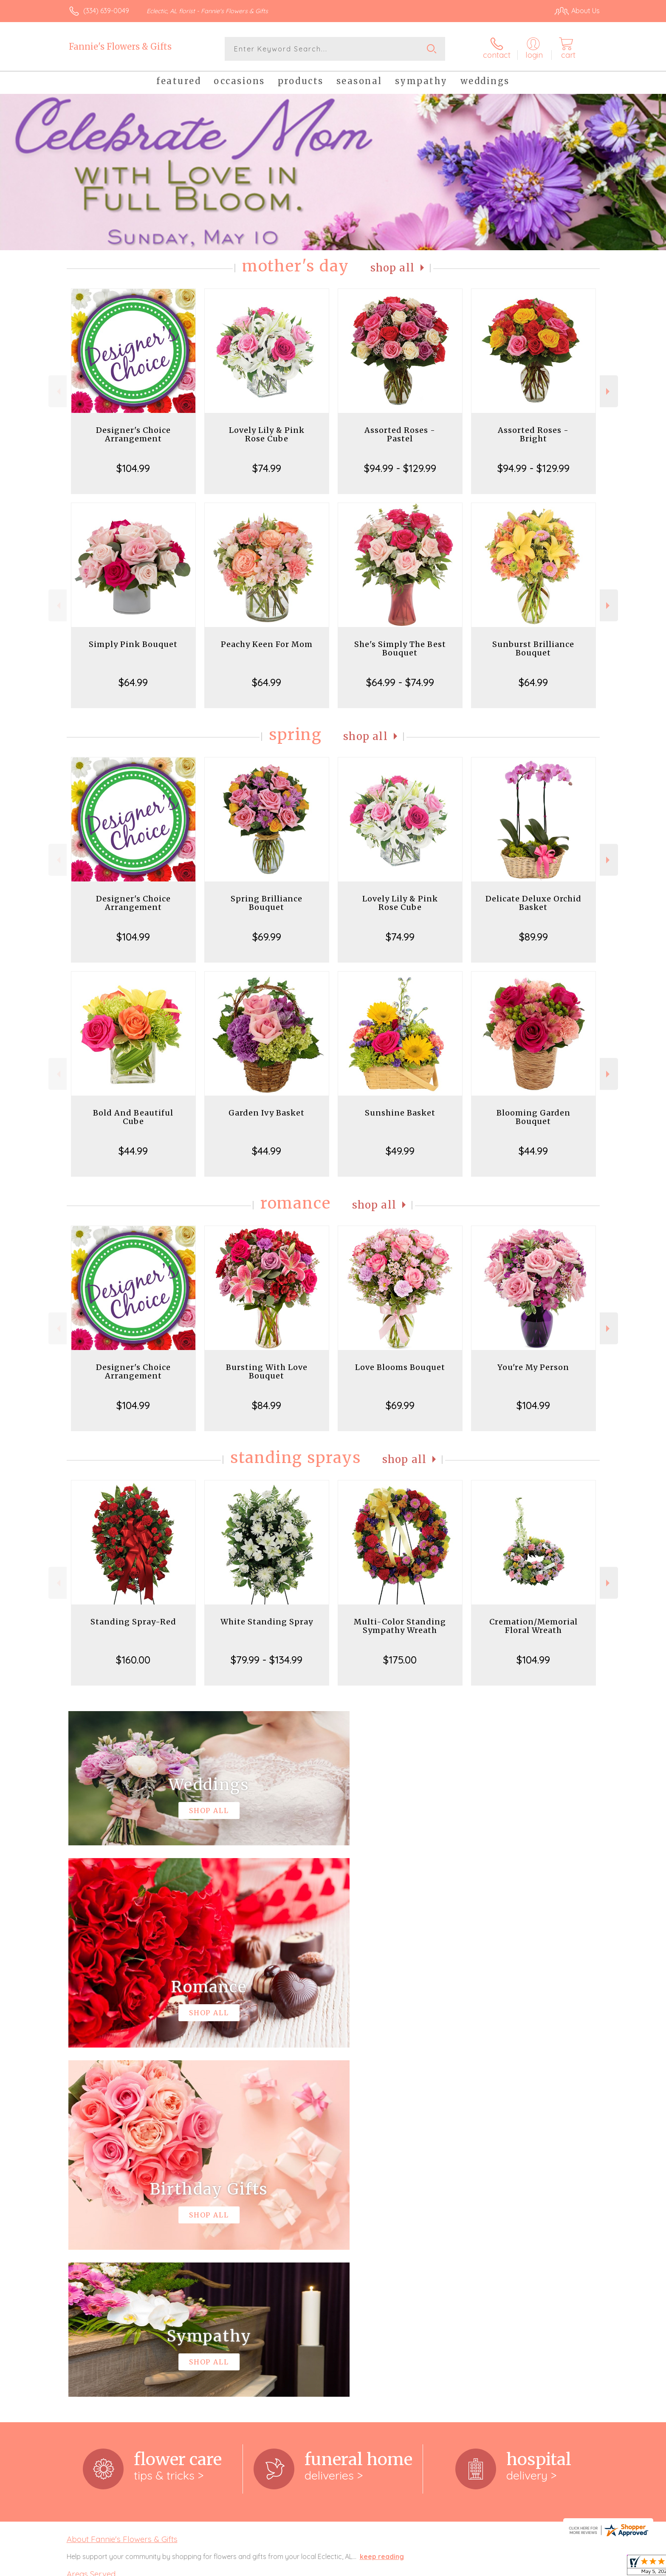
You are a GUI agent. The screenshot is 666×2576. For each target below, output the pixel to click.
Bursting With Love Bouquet (267, 1371)
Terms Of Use (414, 2567)
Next (609, 391)
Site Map (577, 2567)
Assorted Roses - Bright (533, 434)
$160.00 (133, 1659)
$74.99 (266, 468)
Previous (57, 391)
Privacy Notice (463, 2567)
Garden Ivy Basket (267, 1113)
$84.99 (266, 1405)
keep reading (382, 2207)
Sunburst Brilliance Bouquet (533, 648)
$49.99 (400, 1150)
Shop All (392, 267)
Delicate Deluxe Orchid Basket (533, 903)
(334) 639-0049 (106, 10)
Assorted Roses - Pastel (399, 434)
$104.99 (133, 468)
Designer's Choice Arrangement (133, 434)
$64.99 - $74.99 (400, 682)
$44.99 (133, 1150)
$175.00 (400, 1659)
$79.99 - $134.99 (266, 1659)
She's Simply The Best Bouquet (400, 648)
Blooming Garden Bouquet (533, 1117)
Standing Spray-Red (133, 1622)
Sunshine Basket (400, 1113)
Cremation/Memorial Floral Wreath (533, 1626)
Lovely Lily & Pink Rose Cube (267, 434)
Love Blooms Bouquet (400, 1367)
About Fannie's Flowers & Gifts (122, 2190)
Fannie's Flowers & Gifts (120, 46)
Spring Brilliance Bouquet (266, 903)
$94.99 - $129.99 (400, 468)
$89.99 (533, 936)
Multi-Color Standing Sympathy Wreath (400, 1626)
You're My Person (533, 1367)
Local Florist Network (524, 2567)
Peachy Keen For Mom (267, 644)
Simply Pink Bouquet (133, 644)
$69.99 (266, 936)
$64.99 (133, 682)
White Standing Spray (266, 1622)
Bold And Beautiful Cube (133, 1117)
